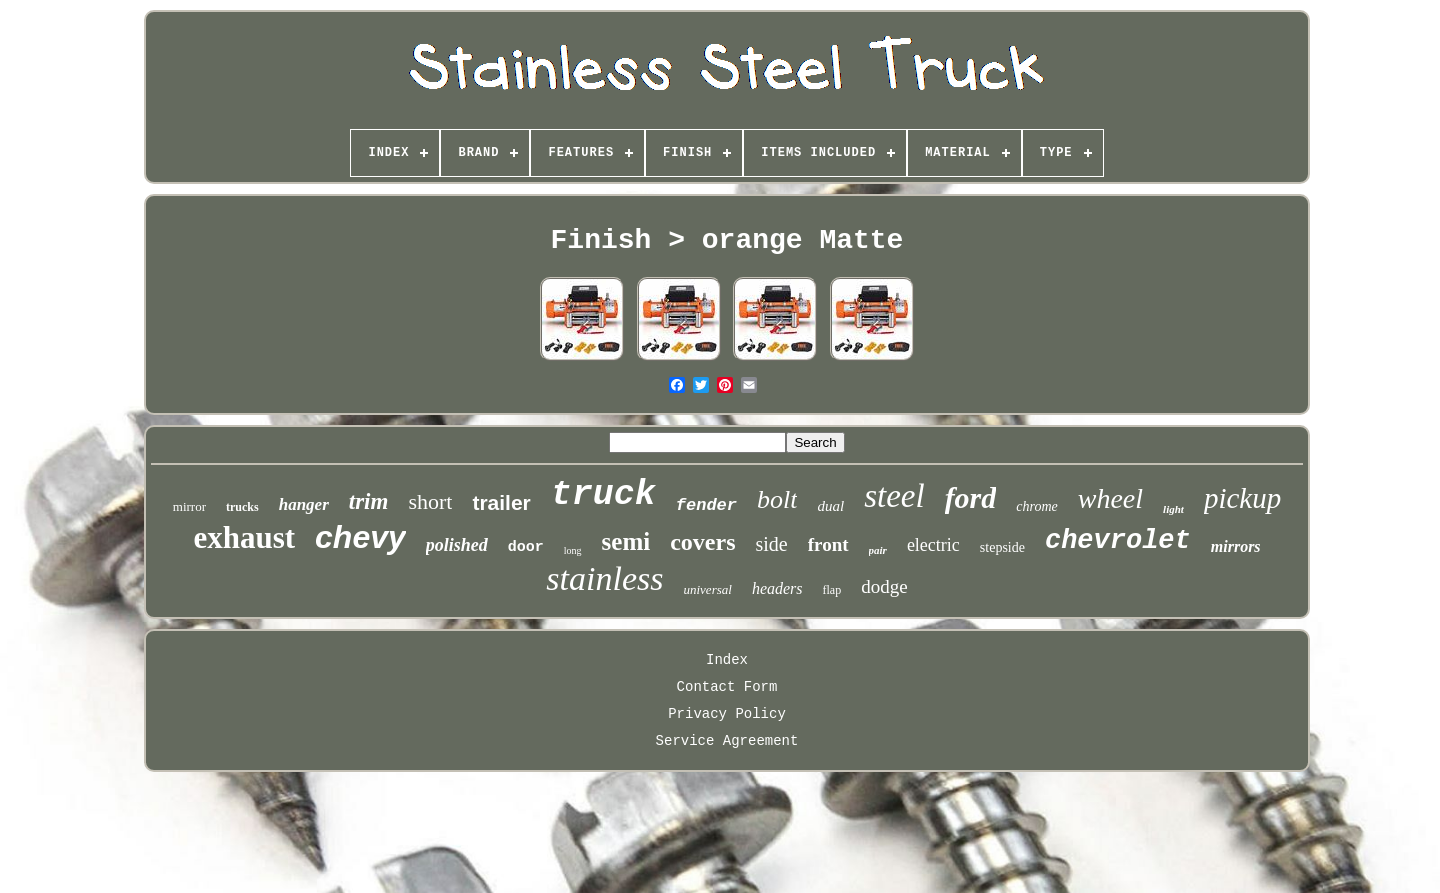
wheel (1110, 498)
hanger (304, 504)
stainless (604, 578)
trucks (242, 507)
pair (878, 550)
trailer (501, 502)
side (772, 544)
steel (894, 496)
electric (933, 545)
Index (727, 660)
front (828, 544)
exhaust (244, 537)
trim (369, 501)
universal (707, 589)
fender (706, 505)
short (430, 501)
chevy (360, 537)
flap (832, 590)
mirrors (1236, 546)
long (573, 550)
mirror (189, 506)
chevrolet (1118, 541)
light (1173, 509)
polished (457, 545)
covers (702, 542)
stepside (1002, 547)
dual (830, 506)
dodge (884, 586)
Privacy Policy (727, 714)
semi (626, 541)
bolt (777, 499)
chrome (1036, 506)
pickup (1242, 498)
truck (603, 495)
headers (777, 588)
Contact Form (727, 687)
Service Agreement (727, 741)
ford (971, 497)
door (526, 547)
